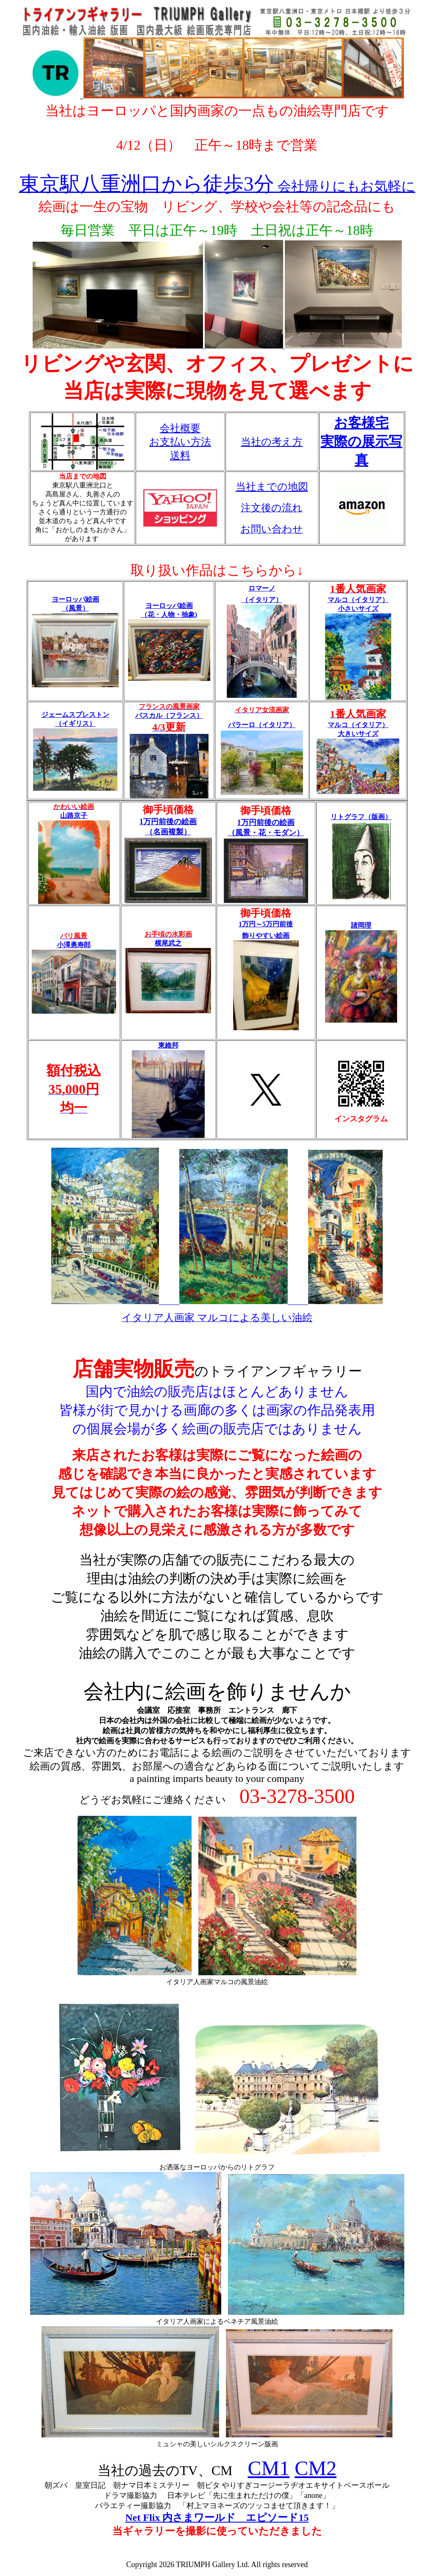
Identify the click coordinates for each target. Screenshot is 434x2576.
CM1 (269, 2468)
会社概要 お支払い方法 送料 (180, 442)
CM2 (316, 2468)
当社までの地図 (272, 486)
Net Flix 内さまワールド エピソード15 (217, 2517)
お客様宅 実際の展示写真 (361, 441)
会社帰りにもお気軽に (217, 186)
